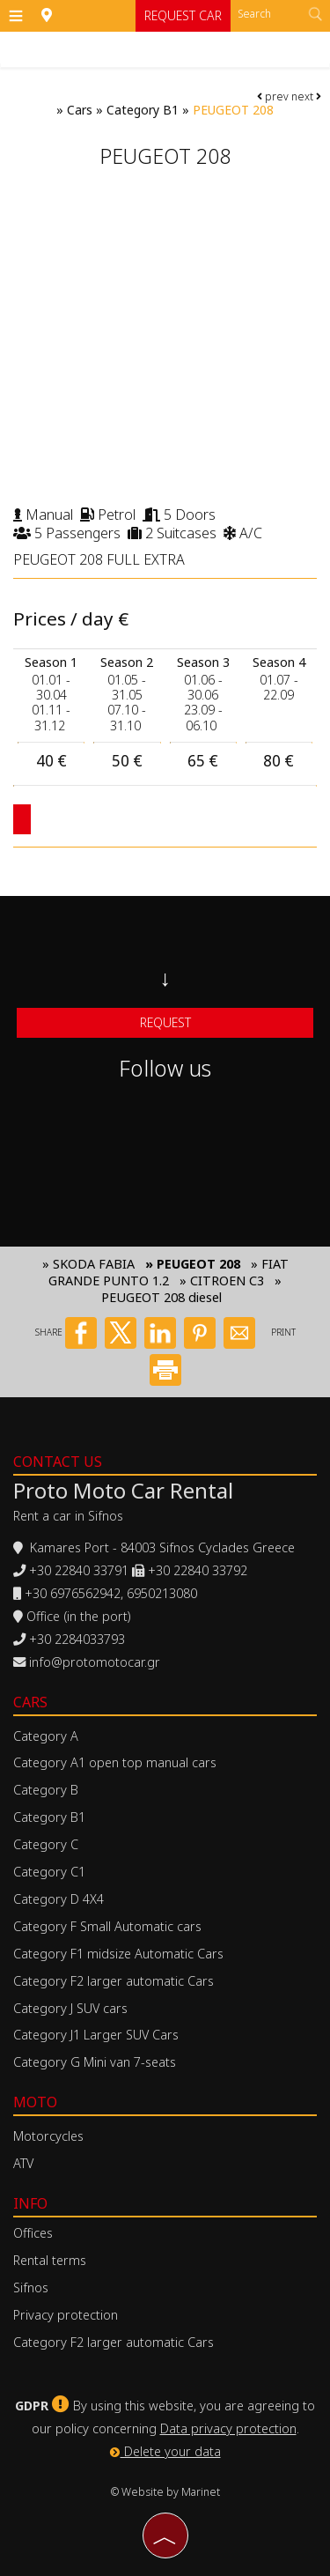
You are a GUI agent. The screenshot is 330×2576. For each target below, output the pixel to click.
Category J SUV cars (70, 2008)
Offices (33, 2232)
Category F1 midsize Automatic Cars (118, 1953)
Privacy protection (65, 2314)
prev (273, 96)
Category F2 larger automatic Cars (113, 1981)
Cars (79, 109)
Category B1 (142, 109)
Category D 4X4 (58, 1899)
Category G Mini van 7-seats (94, 2062)
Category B (45, 1789)
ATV (23, 2163)
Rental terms (49, 2260)
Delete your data (165, 2451)
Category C (45, 1844)
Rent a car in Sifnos (68, 1515)
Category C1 (49, 1871)
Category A (45, 1736)
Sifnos (30, 2287)
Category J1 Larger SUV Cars (96, 2034)
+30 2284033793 (77, 1639)
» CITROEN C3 (222, 1280)
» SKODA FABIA (88, 1263)
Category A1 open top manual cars (114, 1762)
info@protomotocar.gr (94, 1662)
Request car (183, 15)
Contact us (57, 1461)
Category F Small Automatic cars (107, 1926)
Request (165, 1022)
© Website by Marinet (165, 2491)
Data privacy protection (228, 2428)
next (306, 96)
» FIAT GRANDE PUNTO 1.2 (168, 1272)
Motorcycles (48, 2136)
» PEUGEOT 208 (192, 1263)
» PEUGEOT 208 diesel (191, 1289)
